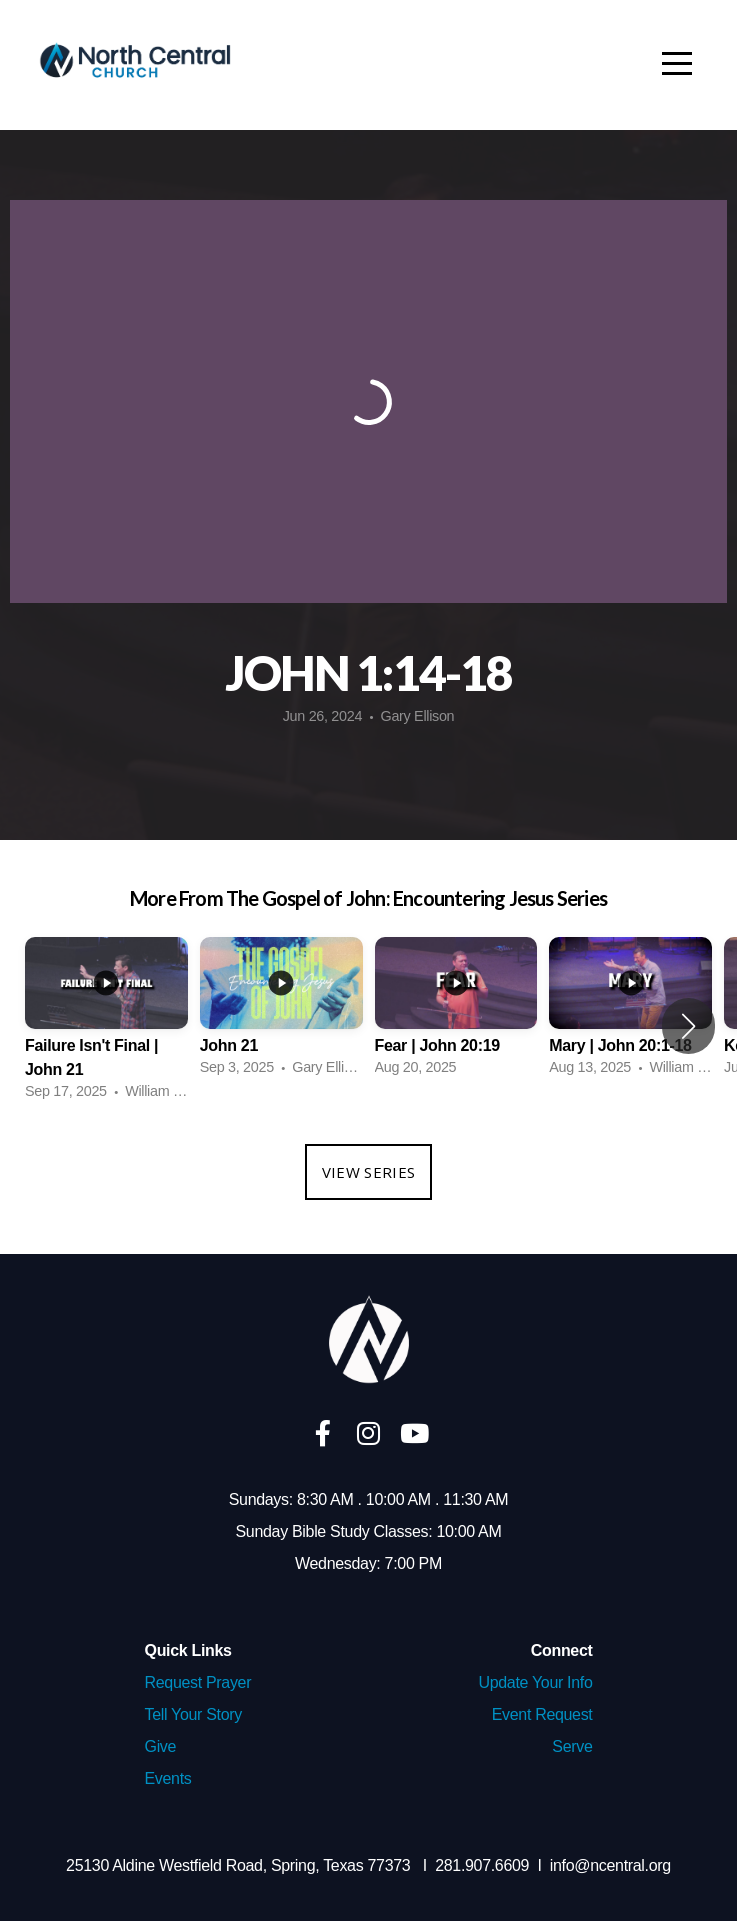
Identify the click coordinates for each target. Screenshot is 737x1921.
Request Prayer (198, 1682)
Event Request (542, 1714)
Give (161, 1746)
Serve (572, 1746)
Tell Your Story (193, 1714)
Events (168, 1778)
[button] (688, 1026)
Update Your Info (535, 1682)
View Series (368, 1172)
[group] (106, 1025)
